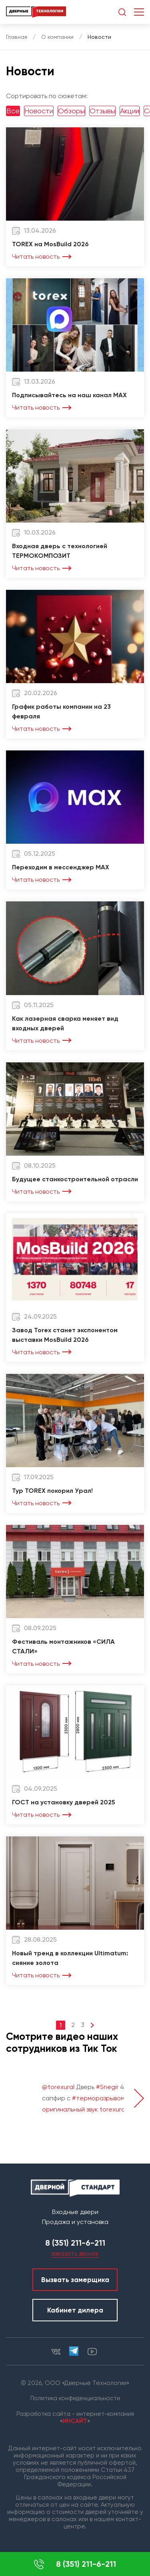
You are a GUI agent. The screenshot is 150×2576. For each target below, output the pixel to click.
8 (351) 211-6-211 (75, 2564)
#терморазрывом (98, 2098)
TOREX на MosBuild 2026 (50, 244)
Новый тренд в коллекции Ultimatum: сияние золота (70, 1958)
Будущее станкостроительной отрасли (75, 1179)
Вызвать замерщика (75, 2280)
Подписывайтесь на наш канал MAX (69, 395)
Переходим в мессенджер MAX (60, 867)
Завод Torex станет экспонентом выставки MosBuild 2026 (65, 1334)
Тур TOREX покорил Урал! (52, 1490)
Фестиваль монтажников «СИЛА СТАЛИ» (63, 1646)
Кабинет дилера (75, 2310)
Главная (16, 37)
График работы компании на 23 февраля (61, 711)
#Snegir (107, 2087)
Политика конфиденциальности (75, 2398)
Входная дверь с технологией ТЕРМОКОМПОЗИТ (59, 550)
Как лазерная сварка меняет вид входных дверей (65, 1023)
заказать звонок (75, 2253)
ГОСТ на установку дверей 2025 (63, 1802)
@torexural (58, 2087)
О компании (57, 37)
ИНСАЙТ (75, 2421)
